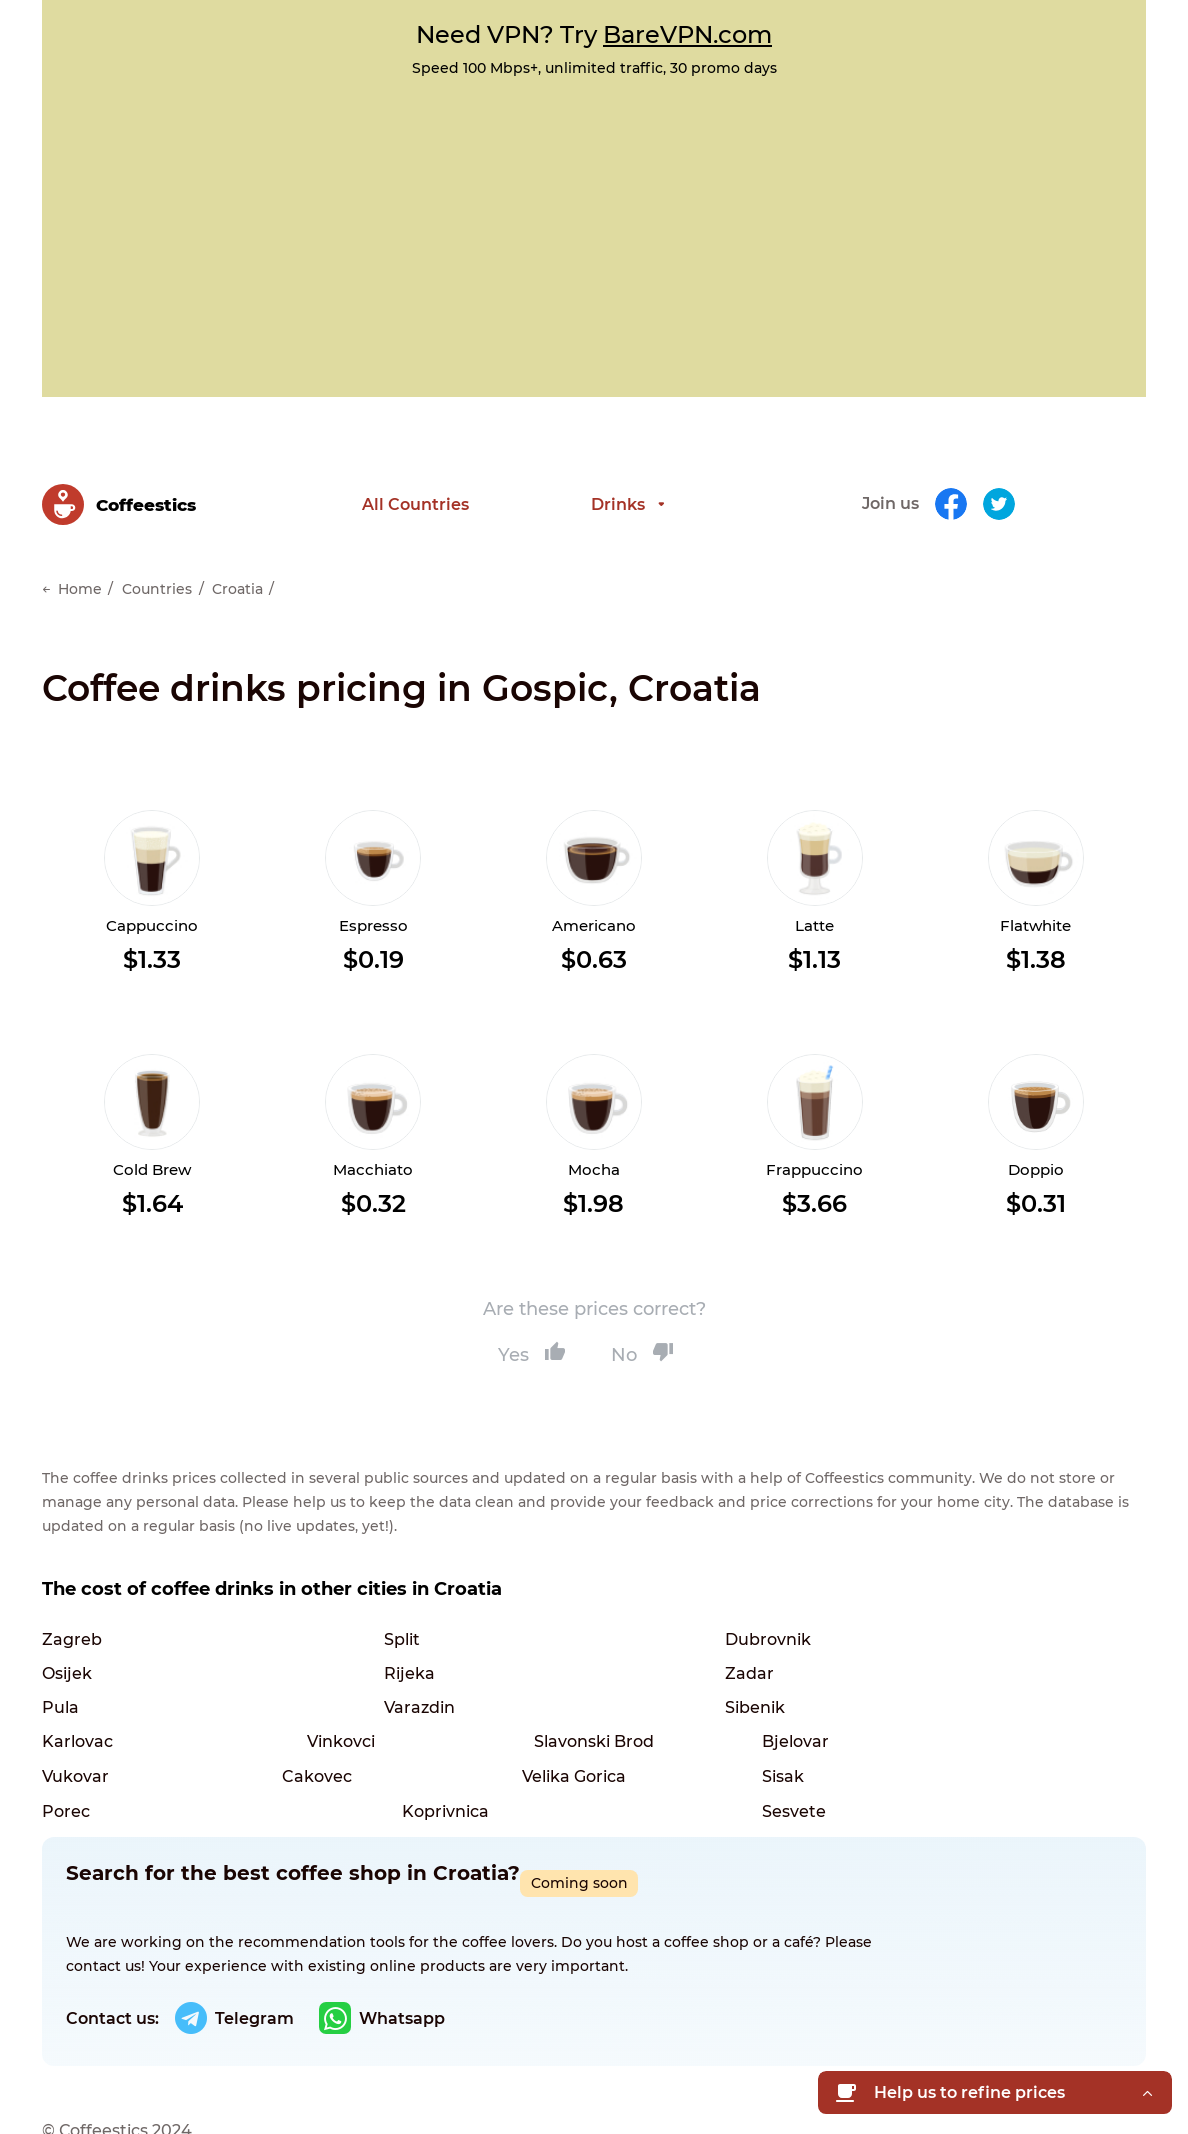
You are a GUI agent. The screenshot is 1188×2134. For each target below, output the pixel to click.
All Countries (415, 489)
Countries (157, 560)
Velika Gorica (814, 1715)
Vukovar (315, 1715)
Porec (306, 1750)
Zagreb (72, 1610)
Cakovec (557, 1715)
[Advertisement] (594, 227)
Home (80, 560)
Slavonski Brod (822, 1680)
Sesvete (794, 1750)
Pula (540, 1645)
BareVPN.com (687, 34)
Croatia (237, 560)
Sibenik (72, 1680)
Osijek (787, 1610)
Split (300, 1610)
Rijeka (67, 1645)
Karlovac (317, 1680)
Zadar (306, 1645)
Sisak (63, 1750)
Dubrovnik (565, 1610)
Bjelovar (75, 1715)
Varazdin (797, 1645)
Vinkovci (556, 1680)
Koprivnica (565, 1750)
